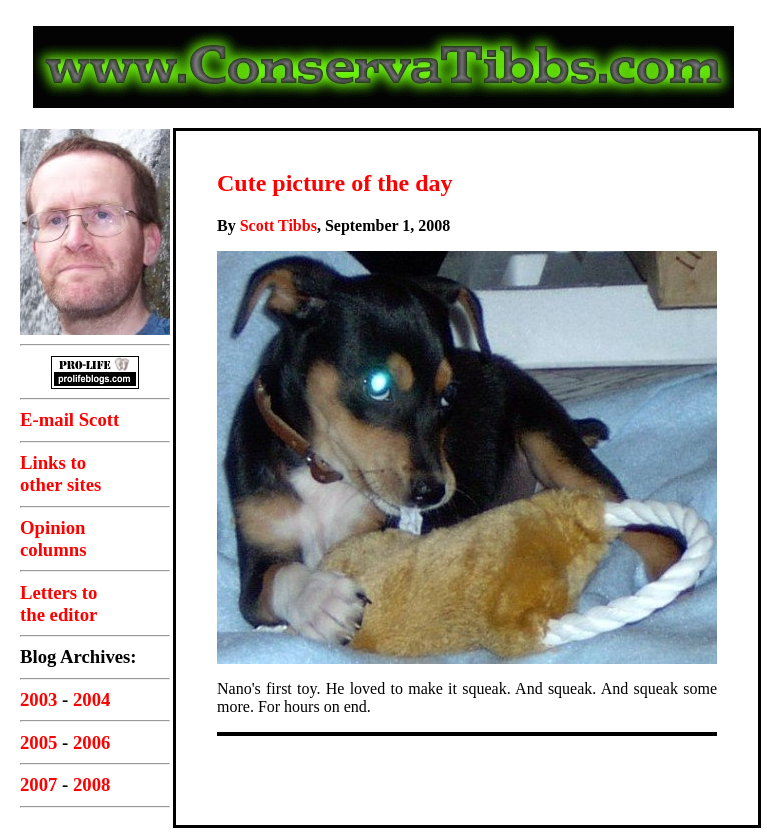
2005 (38, 742)
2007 (38, 784)
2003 (38, 699)
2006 (91, 742)
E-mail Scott (69, 419)
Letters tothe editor (58, 603)
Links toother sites (60, 473)
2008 (91, 784)
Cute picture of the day (335, 183)
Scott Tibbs (278, 225)
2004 (91, 699)
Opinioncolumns (53, 538)
